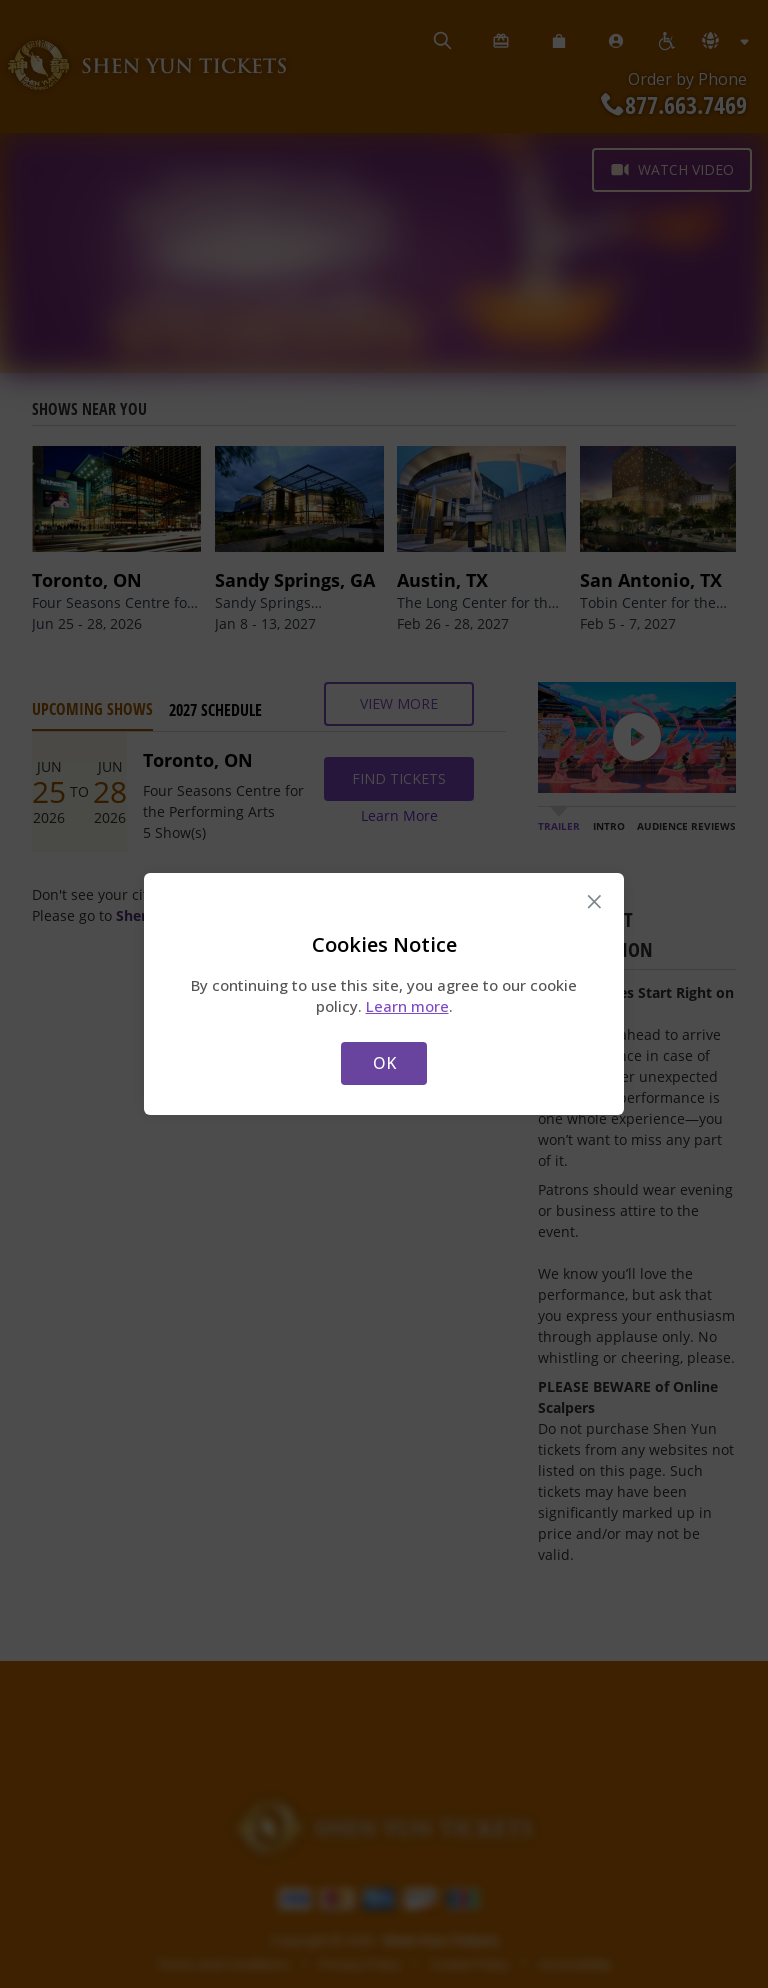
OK (384, 1063)
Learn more (407, 1006)
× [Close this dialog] (594, 902)
